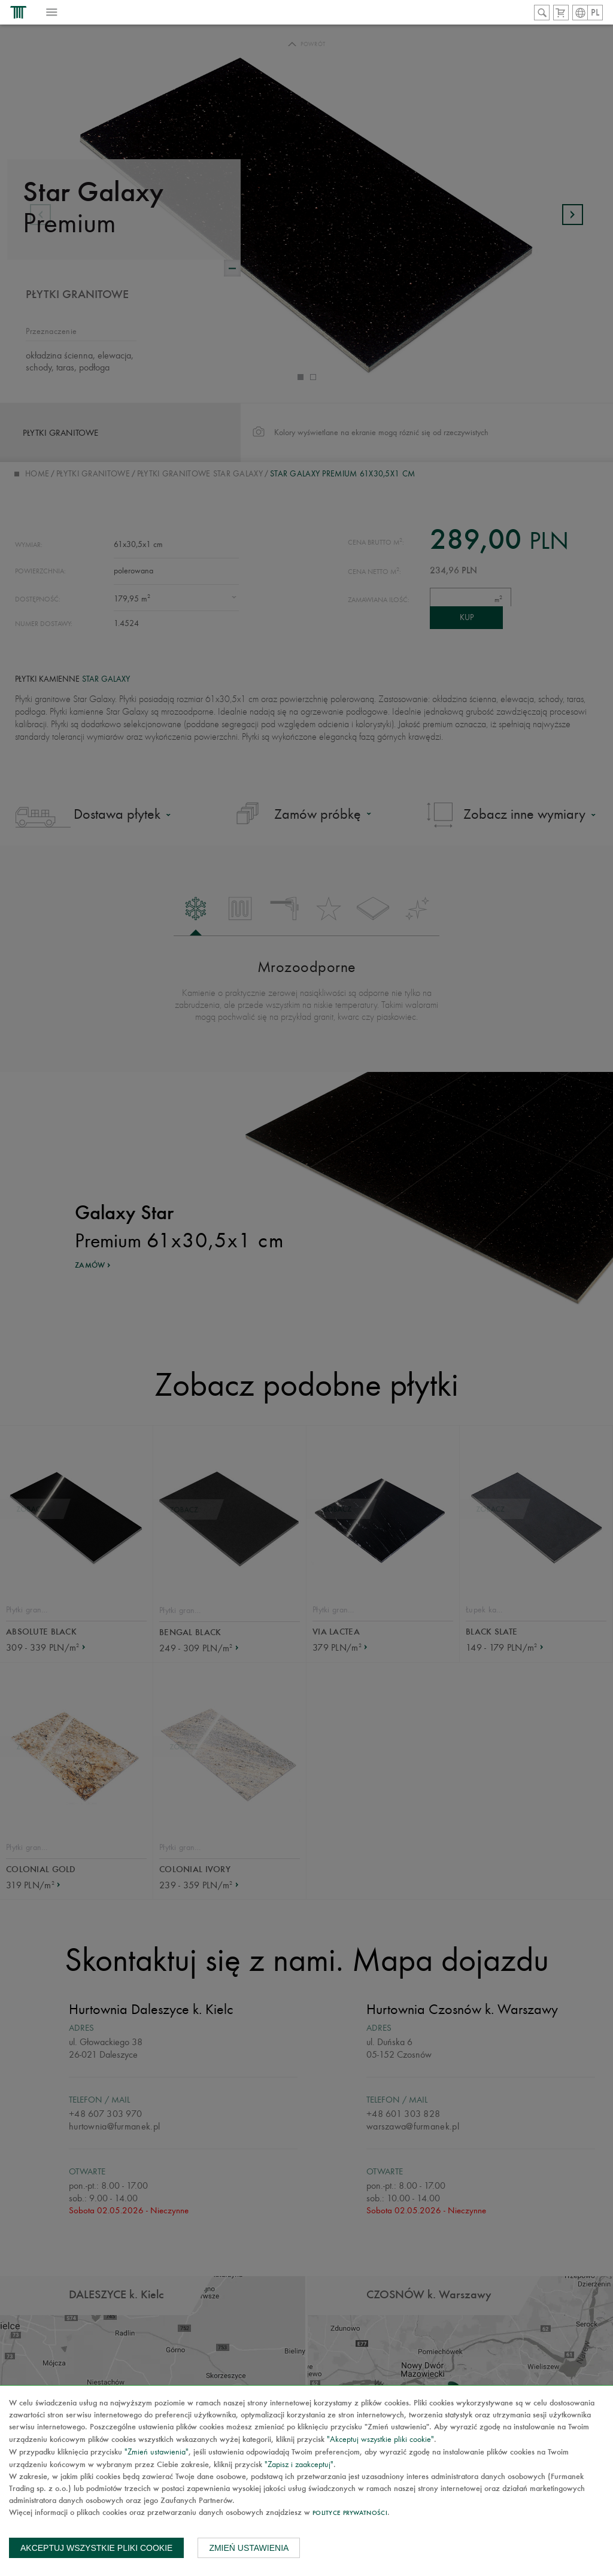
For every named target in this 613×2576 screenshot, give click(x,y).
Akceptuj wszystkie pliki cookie (96, 2548)
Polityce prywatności (349, 2513)
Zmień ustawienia (249, 2548)
